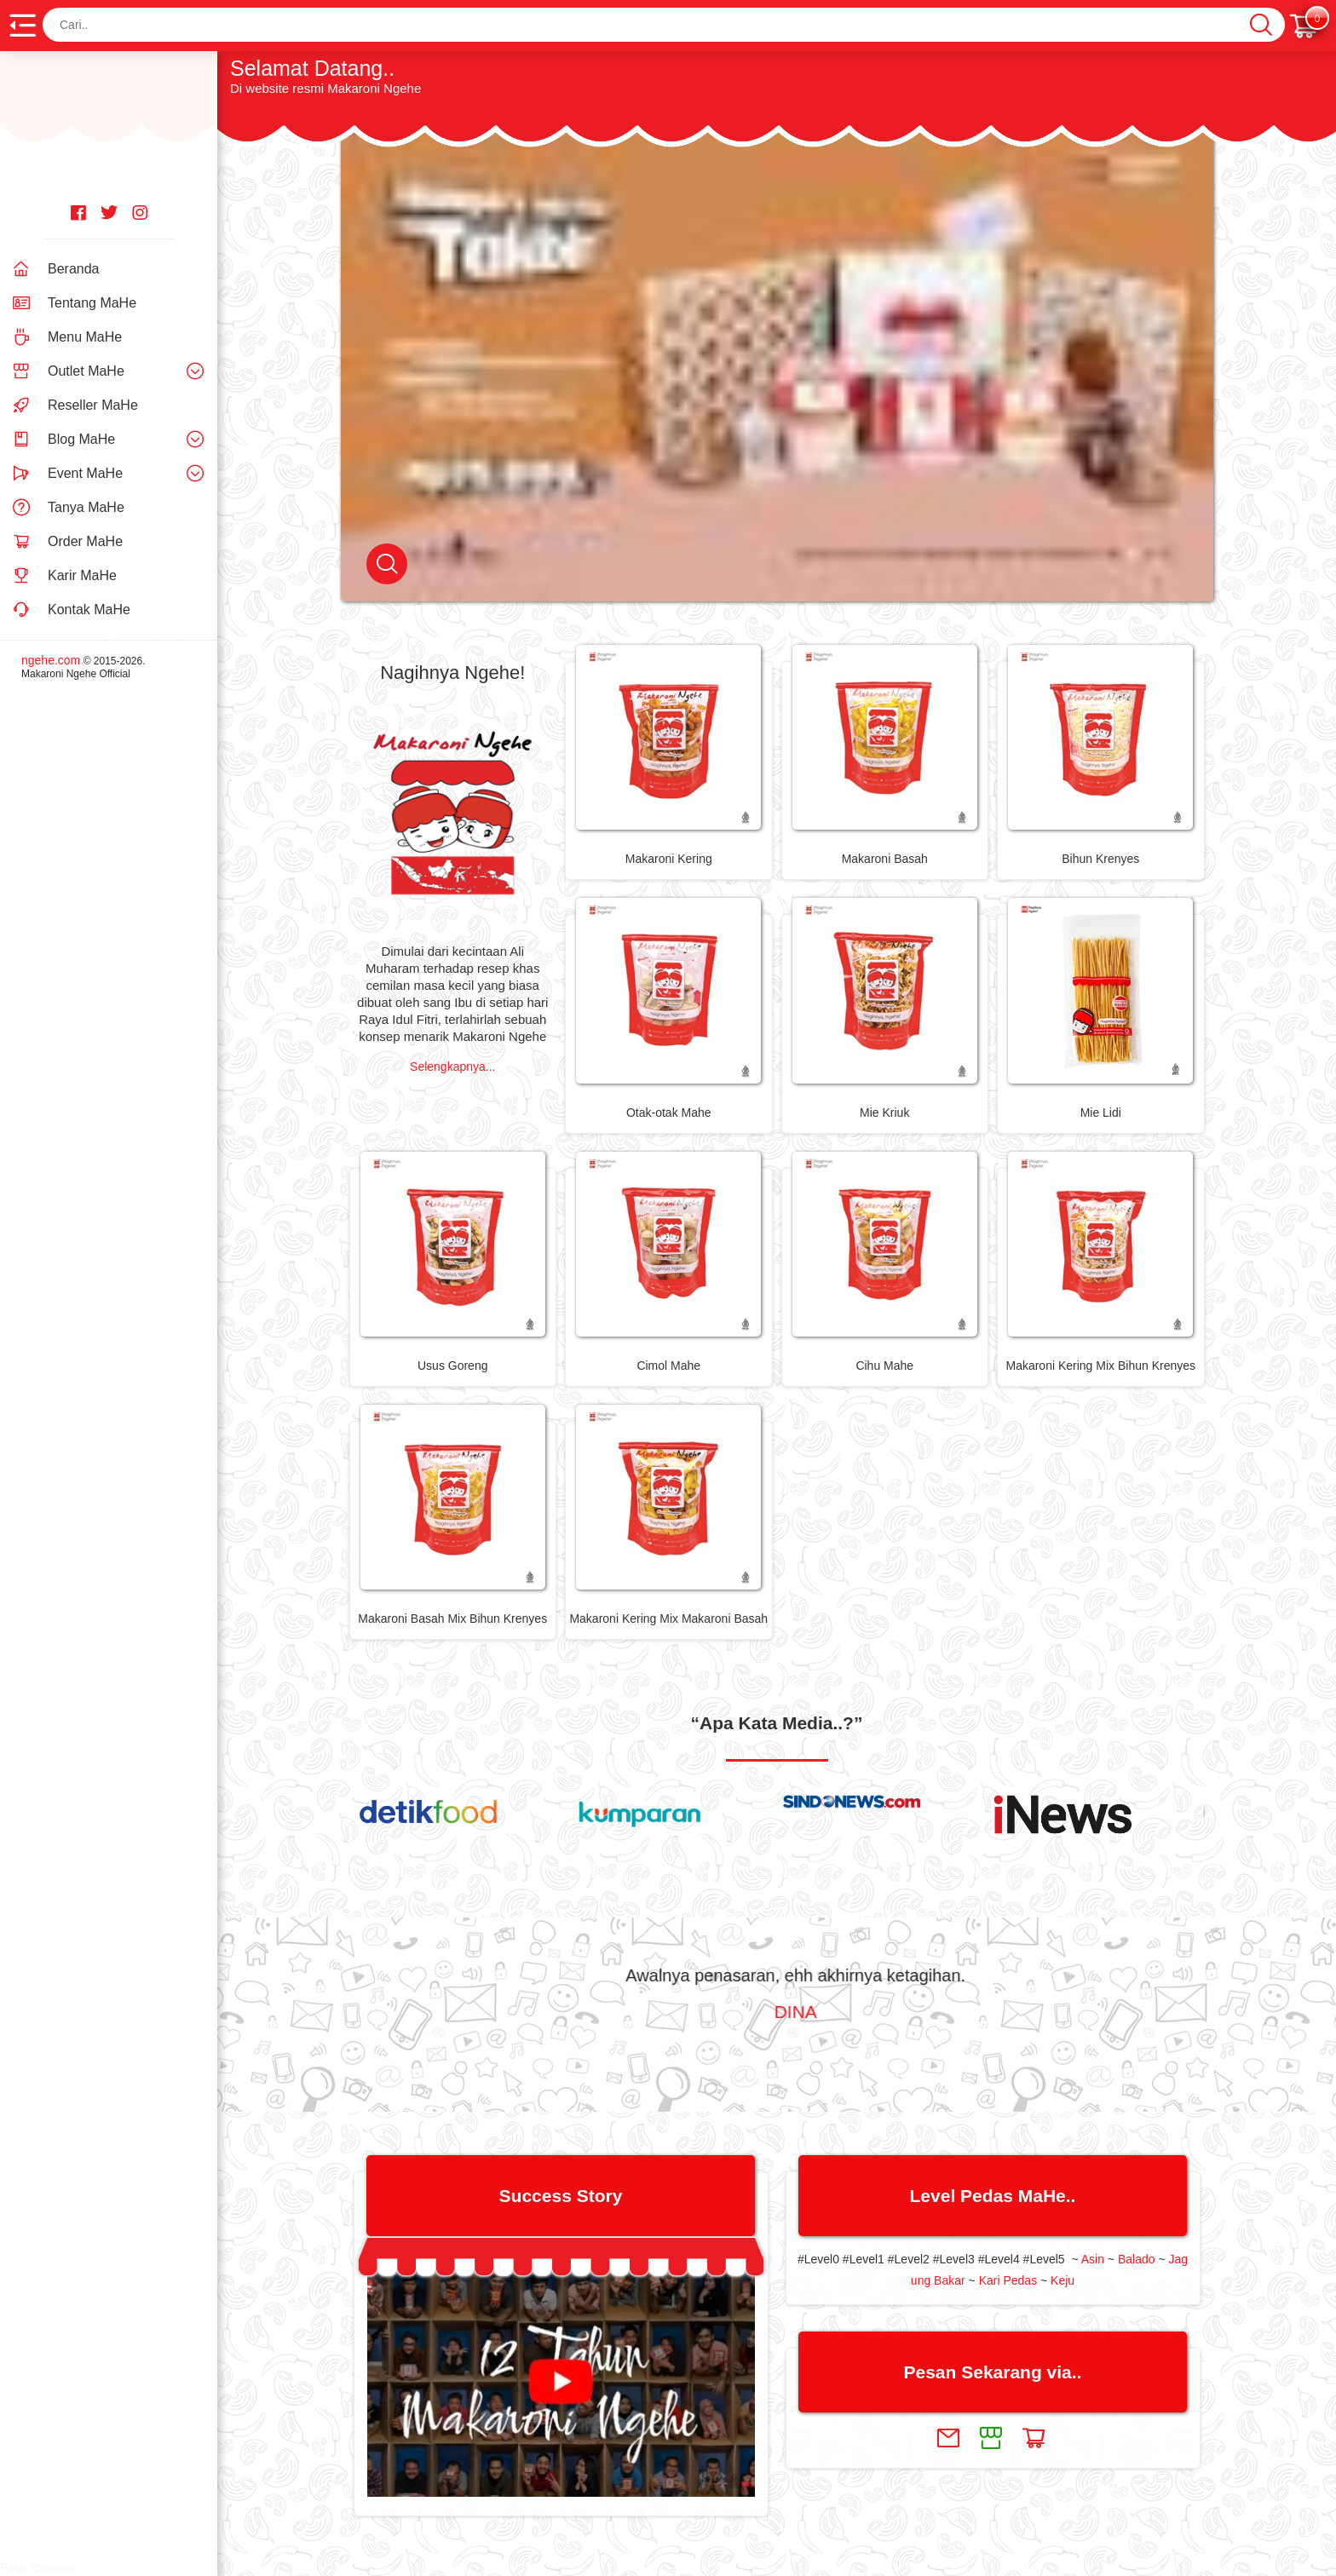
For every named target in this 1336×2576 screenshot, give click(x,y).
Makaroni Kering (668, 858)
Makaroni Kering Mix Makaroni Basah (668, 1618)
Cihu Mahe (884, 1365)
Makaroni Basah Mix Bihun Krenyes (452, 1618)
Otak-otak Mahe (668, 1112)
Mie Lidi (1100, 1112)
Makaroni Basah (885, 858)
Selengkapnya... (452, 1066)
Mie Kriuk (884, 1112)
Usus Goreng (452, 1365)
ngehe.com (50, 660)
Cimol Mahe (668, 1365)
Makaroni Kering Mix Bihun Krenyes (1100, 1365)
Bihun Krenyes (1100, 858)
